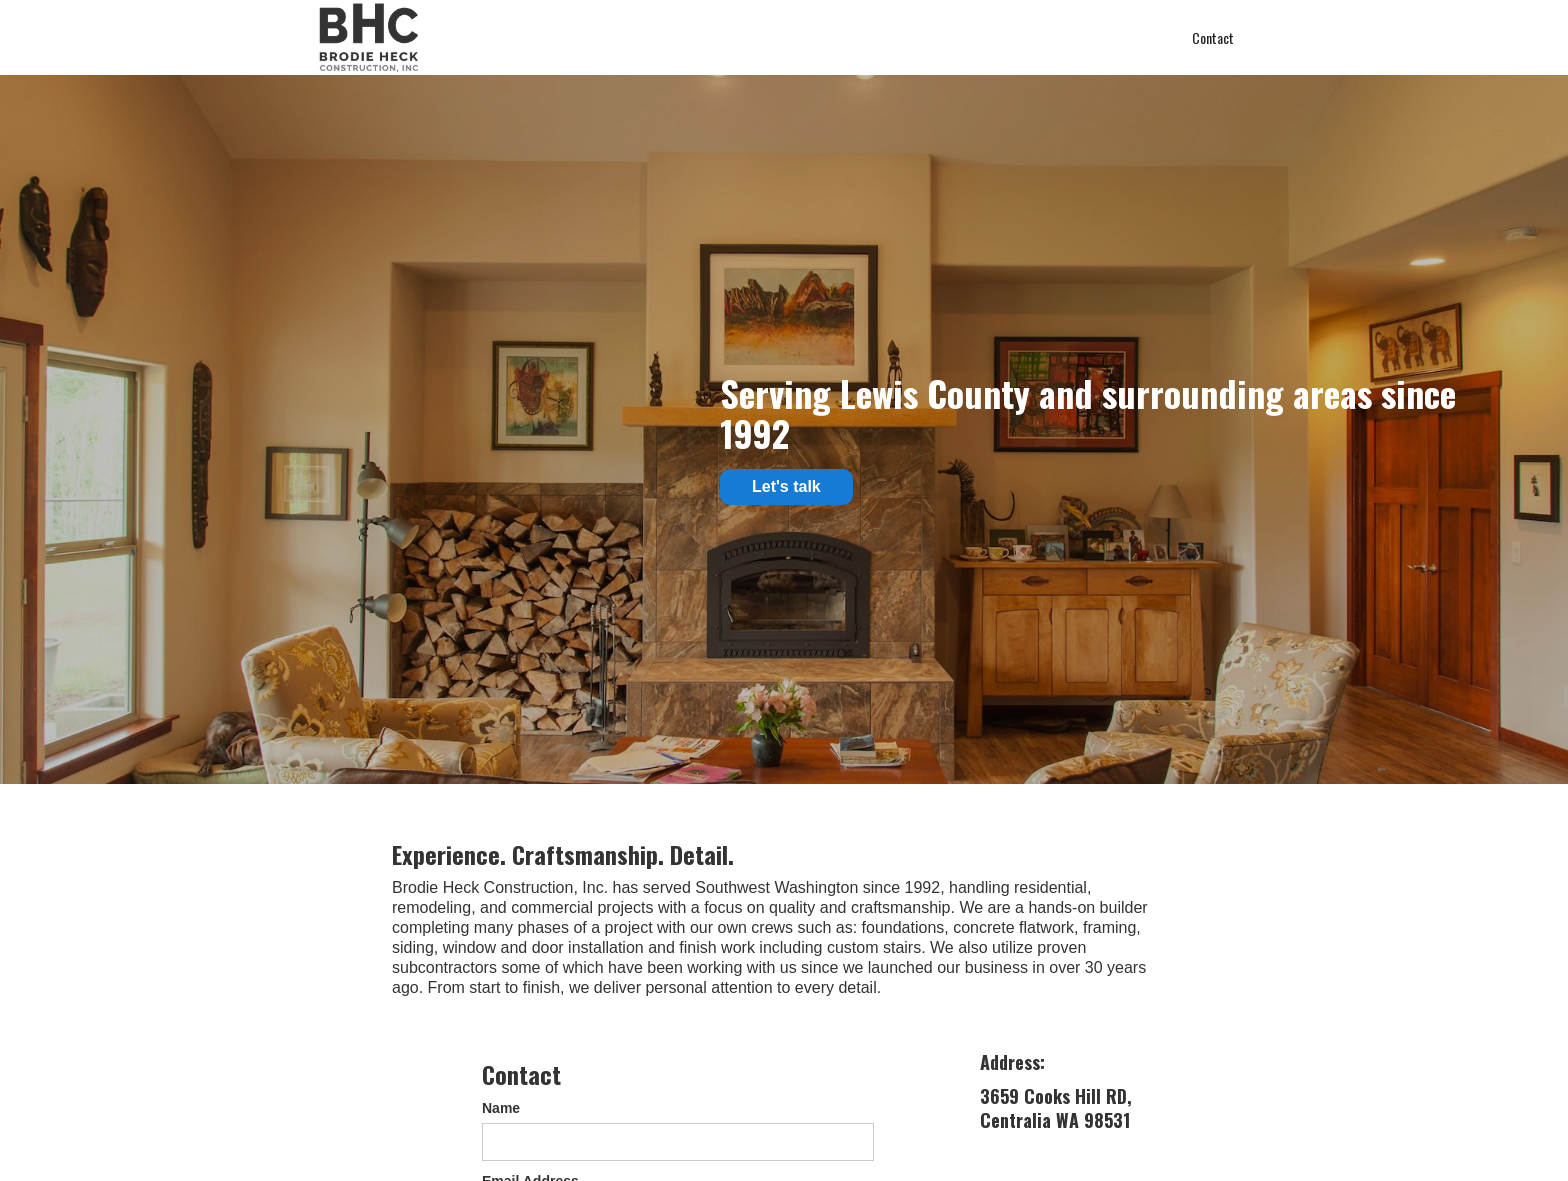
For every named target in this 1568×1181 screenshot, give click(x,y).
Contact (1213, 37)
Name (501, 1108)
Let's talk (786, 486)
